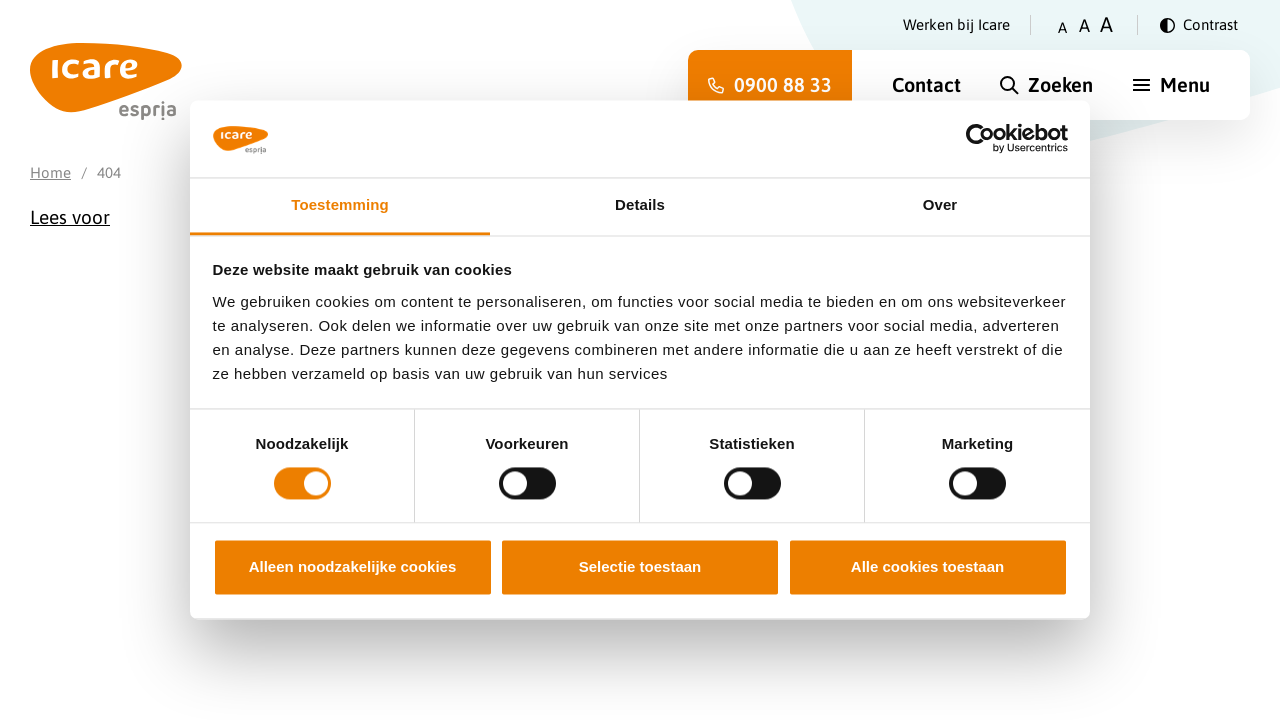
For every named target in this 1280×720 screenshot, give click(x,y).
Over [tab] (940, 204)
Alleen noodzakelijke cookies (353, 566)
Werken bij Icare (956, 24)
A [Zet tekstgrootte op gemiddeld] (1084, 25)
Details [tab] (640, 204)
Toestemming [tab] (340, 204)
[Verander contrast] (1199, 25)
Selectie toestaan (640, 566)
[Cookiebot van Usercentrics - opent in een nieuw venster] (980, 139)
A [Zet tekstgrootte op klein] (1062, 27)
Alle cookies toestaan (927, 566)
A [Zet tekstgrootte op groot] (1106, 24)
